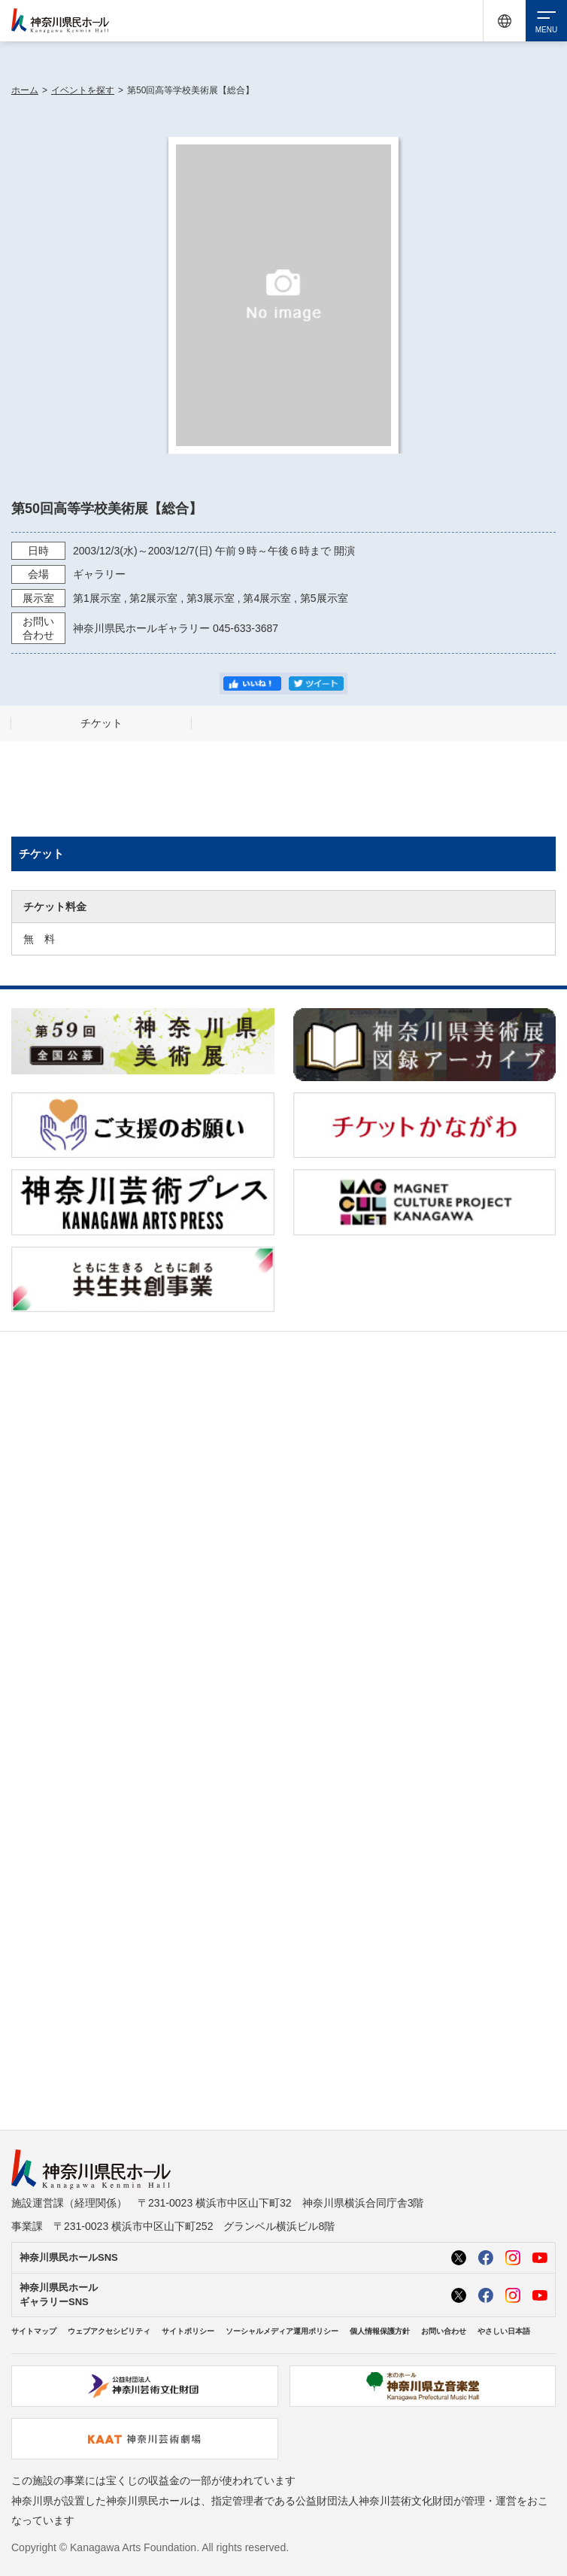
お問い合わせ (443, 2331)
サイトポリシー (188, 2331)
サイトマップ (33, 2331)
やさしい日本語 (504, 2331)
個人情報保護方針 (380, 2331)
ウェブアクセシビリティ (109, 2331)
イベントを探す (82, 90)
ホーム (24, 90)
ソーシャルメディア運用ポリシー (282, 2331)
